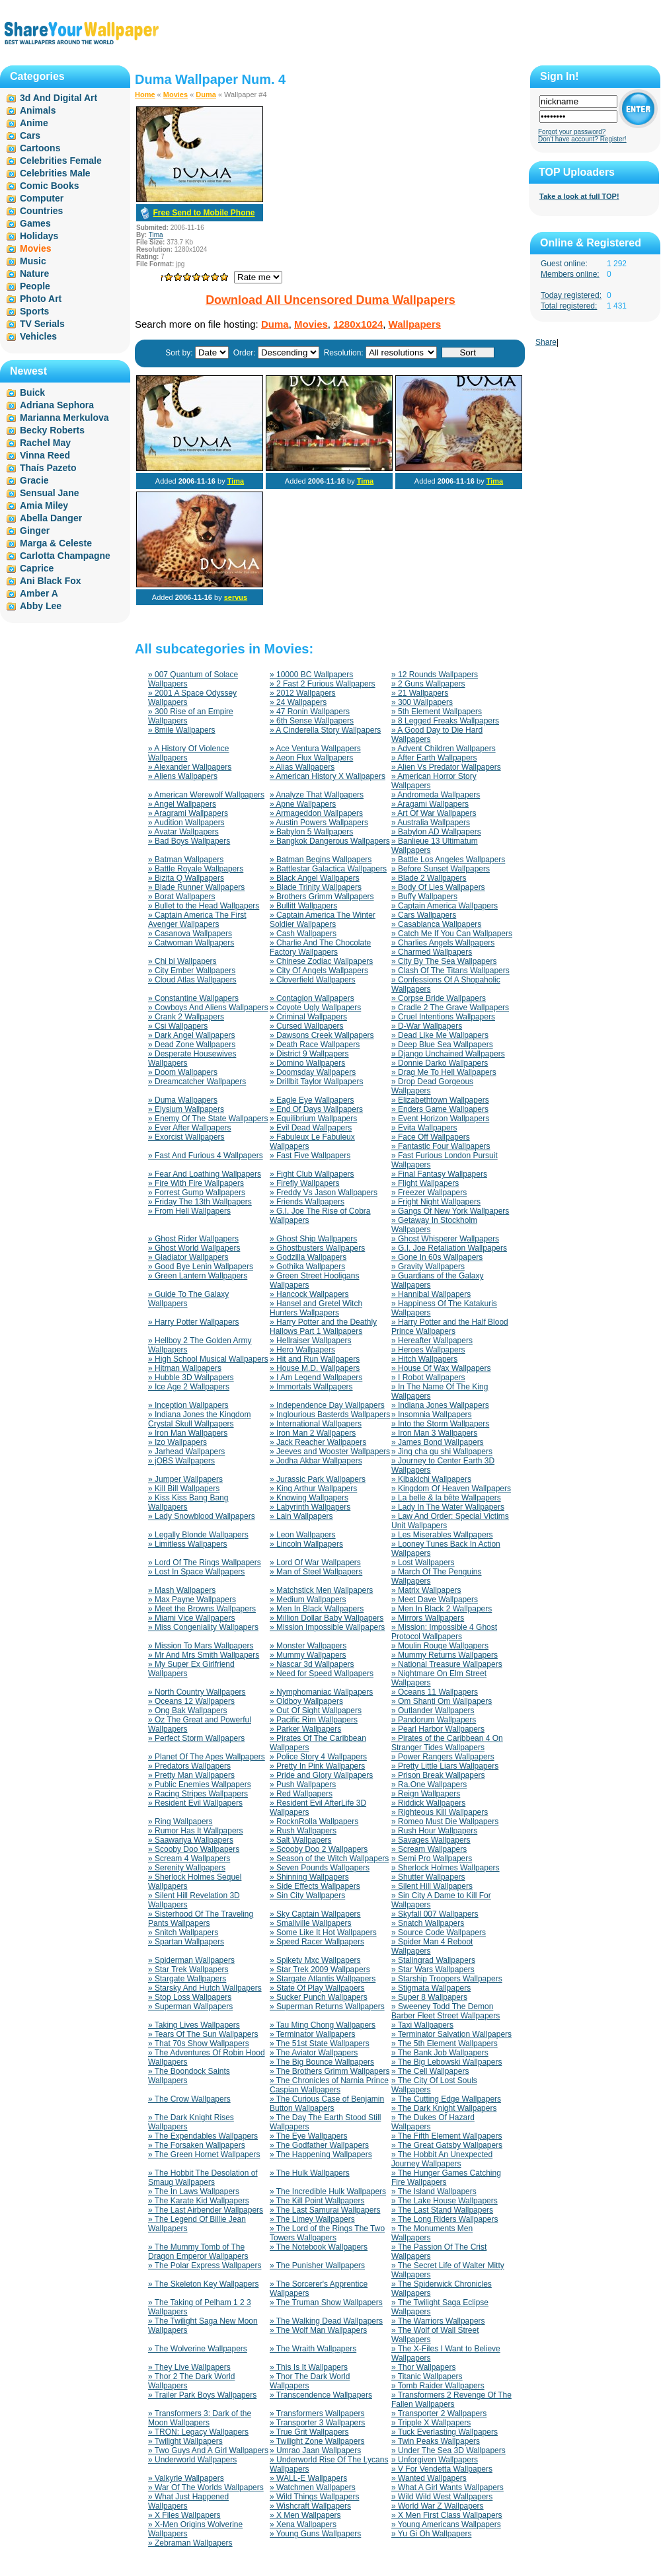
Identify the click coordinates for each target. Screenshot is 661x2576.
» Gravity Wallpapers (428, 1266)
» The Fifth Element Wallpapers (446, 2136)
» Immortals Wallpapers (311, 1386)
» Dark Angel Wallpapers (191, 1035)
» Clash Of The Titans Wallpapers (450, 970)
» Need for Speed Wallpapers (321, 1673)
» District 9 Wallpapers (309, 1053)
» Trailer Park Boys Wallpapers (202, 2395)
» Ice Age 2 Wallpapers (188, 1386)
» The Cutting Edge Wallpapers (446, 2099)
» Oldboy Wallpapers (306, 1701)
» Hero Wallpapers (302, 1349)
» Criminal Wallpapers (308, 1016)
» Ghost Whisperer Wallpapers (445, 1238)
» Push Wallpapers (303, 1784)
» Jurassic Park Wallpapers (318, 1479)
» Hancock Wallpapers (309, 1294)
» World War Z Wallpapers (437, 2506)
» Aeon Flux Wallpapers (311, 757)
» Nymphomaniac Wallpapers (321, 1692)
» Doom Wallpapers (182, 1072)
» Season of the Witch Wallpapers (329, 1858)
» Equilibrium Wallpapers (313, 1118)
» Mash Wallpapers (181, 1590)
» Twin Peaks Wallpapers (435, 2441)
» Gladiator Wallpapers (188, 1257)
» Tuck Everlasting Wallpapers (444, 2432)
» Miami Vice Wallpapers (191, 1618)
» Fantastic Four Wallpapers (440, 1146)
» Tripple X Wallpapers (431, 2422)
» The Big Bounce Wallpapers (322, 2062)
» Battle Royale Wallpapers (195, 868)
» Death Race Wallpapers (315, 1044)
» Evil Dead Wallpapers (311, 1127)
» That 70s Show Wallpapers (198, 2043)
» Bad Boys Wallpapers (189, 841)
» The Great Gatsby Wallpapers (446, 2145)
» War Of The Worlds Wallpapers (206, 2487)
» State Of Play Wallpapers (317, 1988)
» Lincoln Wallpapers (306, 1544)
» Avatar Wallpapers (183, 831)
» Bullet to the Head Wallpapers (203, 905)
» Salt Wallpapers (301, 1840)
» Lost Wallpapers (423, 1562)
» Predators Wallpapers (189, 1766)
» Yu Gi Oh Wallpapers (431, 2533)
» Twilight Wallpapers (185, 2441)
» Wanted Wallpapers (429, 2478)
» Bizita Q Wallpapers (186, 878)
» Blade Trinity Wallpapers (316, 887)
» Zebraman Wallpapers (190, 2543)
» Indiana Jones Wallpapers (440, 1405)
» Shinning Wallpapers (309, 1877)
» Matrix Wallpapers (426, 1590)
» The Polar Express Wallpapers (204, 2265)
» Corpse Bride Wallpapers (438, 998)
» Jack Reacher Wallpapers (318, 1442)
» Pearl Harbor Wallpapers (438, 1729)
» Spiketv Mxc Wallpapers (315, 1960)
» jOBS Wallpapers (181, 1460)
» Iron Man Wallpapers (187, 1433)
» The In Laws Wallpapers (193, 2191)
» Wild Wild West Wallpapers (441, 2496)
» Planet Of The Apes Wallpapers (206, 1756)
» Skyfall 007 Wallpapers (435, 1914)
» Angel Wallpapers (182, 804)
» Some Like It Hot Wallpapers (323, 1932)
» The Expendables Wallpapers (203, 2136)
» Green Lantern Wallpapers (197, 1275)
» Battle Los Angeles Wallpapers (448, 859)
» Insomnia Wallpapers (431, 1414)
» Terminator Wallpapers (312, 2034)
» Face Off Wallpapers (430, 1137)
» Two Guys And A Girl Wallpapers (208, 2450)
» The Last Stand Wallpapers (442, 2210)
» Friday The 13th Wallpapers (200, 1201)
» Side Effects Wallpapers (315, 1886)
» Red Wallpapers (301, 1793)
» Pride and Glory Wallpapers (321, 1775)
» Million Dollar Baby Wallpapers (326, 1618)
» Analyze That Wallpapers (317, 794)
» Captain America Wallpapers (444, 905)
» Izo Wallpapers (177, 1442)
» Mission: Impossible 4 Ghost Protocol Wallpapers (444, 1632)
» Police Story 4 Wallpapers (318, 1756)
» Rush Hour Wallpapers (434, 1830)
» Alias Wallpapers (302, 767)
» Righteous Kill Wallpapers (439, 1812)
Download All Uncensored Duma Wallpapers (330, 300)
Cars (30, 135)
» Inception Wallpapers (188, 1405)
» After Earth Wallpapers (434, 757)
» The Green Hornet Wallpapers (204, 2154)
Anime (34, 123)
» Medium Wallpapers (308, 1599)
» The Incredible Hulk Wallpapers (328, 2191)
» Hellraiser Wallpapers (311, 1340)
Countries (41, 210)
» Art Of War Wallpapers (433, 813)
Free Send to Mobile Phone (203, 212)
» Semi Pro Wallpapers (431, 1858)
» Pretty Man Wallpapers (191, 1775)
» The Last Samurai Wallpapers (325, 2210)
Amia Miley (44, 505)
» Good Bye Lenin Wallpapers (200, 1266)
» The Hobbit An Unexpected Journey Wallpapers (441, 2159)
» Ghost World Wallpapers (194, 1248)
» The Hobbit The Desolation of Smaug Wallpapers (203, 2177)
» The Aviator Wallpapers (314, 2052)
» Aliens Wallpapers (182, 776)
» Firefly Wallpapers (305, 1183)
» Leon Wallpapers (303, 1534)
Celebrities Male (55, 173)
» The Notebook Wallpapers (319, 2247)
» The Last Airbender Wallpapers (205, 2210)
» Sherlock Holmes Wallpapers (445, 1867)
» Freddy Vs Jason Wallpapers (323, 1192)
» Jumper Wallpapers (185, 1479)
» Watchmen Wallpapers (313, 2487)
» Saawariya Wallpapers (190, 1840)
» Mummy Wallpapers (308, 1655)
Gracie (34, 480)
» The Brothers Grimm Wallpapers (329, 2071)
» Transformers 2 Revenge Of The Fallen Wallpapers (451, 2399)
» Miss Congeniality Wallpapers (203, 1627)
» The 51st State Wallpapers (319, 2043)
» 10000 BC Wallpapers (311, 674)
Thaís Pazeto (48, 467)
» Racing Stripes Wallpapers (198, 1793)
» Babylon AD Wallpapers (436, 831)
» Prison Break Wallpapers (438, 1775)
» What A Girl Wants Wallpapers (447, 2487)
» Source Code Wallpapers (438, 1932)
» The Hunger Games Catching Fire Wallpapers (446, 2177)
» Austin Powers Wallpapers (319, 822)
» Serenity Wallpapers (186, 1867)
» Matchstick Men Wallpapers (321, 1590)
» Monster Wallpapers (308, 1645)
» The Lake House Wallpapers (444, 2200)
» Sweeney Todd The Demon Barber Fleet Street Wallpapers (445, 2011)
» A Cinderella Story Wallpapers (325, 730)
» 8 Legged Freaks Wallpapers (445, 720)
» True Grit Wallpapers (309, 2432)
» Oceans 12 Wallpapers (191, 1701)
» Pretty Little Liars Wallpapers (444, 1766)
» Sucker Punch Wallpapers (319, 1997)
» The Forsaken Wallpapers (196, 2145)
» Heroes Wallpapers (428, 1349)
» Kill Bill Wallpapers (183, 1488)
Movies (175, 94)
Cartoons (40, 148)
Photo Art (40, 298)
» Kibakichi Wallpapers (431, 1479)
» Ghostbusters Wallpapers (317, 1248)
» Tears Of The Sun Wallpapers (203, 2034)
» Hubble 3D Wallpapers (191, 1377)
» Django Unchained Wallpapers (448, 1053)
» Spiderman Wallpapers (191, 1960)
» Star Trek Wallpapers (188, 1969)
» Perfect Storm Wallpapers (196, 1738)
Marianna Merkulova (64, 417)
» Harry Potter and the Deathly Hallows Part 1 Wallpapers (323, 1326)
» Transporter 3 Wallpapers (317, 2422)
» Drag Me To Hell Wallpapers (443, 1072)
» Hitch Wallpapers (424, 1359)
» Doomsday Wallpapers (313, 1072)
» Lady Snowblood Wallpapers (201, 1516)
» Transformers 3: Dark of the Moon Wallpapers (199, 2418)
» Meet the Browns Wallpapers (202, 1608)
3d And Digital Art (58, 97)
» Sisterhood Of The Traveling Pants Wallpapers (200, 1918)
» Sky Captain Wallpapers (315, 1914)
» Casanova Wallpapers (190, 933)
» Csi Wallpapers (178, 1026)
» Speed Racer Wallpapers (317, 1941)
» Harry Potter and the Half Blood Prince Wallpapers (449, 1326)
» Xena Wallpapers (303, 2524)
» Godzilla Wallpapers (308, 1257)
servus (235, 597)
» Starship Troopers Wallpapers (446, 1978)
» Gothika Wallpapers (307, 1266)
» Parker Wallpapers (305, 1729)
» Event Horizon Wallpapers (440, 1118)
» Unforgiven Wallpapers (434, 2459)
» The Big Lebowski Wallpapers (446, 2062)
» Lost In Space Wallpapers (196, 1571)
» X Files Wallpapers (184, 2515)
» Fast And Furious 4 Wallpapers (205, 1155)
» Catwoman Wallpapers (191, 942)
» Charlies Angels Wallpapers (442, 942)
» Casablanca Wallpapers (436, 924)
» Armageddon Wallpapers (316, 813)
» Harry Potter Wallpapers (193, 1322)
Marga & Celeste (56, 543)
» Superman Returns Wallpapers (327, 2006)
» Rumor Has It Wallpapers (195, 1830)
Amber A (39, 593)
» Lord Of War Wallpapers (315, 1562)
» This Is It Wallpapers (309, 2367)
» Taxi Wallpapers (422, 2025)
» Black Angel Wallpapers (315, 878)
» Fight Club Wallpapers (312, 1174)
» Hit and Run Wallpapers (315, 1359)
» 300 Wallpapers (422, 702)
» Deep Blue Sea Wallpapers (442, 1044)
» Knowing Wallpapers (309, 1497)
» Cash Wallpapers (303, 933)
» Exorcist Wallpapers (186, 1137)
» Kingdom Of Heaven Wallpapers (451, 1488)
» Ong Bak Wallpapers (187, 1710)
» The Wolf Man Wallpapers (318, 2330)
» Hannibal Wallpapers (431, 1294)
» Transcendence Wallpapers (321, 2395)
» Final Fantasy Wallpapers (439, 1174)
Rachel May (45, 442)
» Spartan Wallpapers (186, 1941)
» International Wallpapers (316, 1423)
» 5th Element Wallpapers (436, 711)
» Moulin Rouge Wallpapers (439, 1645)
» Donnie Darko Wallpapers (439, 1063)
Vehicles (38, 336)
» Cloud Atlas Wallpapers (192, 979)
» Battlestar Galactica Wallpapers (328, 868)
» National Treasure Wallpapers (446, 1664)
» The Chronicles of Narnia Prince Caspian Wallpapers (329, 2085)
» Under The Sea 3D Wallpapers (448, 2450)
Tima (156, 235)
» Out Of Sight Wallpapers (316, 1710)
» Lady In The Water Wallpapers (447, 1507)
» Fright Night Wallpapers (436, 1201)
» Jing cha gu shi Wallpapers (441, 1451)
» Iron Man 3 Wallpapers (434, 1433)
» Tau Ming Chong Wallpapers (322, 2025)
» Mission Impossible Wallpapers (327, 1627)
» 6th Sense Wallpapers (312, 720)
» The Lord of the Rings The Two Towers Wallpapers (327, 2233)
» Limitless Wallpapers (187, 1544)
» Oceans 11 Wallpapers (434, 1692)
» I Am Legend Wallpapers (316, 1377)
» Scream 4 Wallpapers (189, 1858)
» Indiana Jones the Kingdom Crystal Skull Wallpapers (199, 1419)
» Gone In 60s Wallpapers (437, 1257)
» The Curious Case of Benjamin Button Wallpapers (327, 2103)
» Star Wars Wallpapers (433, 1969)
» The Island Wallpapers (434, 2191)
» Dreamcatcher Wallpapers (197, 1081)
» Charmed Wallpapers (431, 952)
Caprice (37, 568)
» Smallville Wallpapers (311, 1923)
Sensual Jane (49, 493)
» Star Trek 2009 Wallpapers (320, 1969)
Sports (34, 311)
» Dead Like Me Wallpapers (439, 1035)
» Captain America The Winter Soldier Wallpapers (322, 919)
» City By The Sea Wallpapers (443, 961)
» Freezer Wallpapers (429, 1192)
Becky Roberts (52, 430)
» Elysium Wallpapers (186, 1109)
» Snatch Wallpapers (427, 1923)
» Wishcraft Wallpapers (310, 2506)
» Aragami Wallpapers (430, 804)
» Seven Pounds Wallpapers (319, 1867)
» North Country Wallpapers (197, 1692)
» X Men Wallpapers (305, 2515)
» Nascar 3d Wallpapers (312, 1664)
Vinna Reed (45, 455)
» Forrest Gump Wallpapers (196, 1192)
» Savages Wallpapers (431, 1840)
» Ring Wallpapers (180, 1821)
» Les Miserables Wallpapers (442, 1534)
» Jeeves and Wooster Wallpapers (330, 1451)
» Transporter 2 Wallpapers (438, 2413)
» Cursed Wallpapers (307, 1026)
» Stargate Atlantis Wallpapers (322, 1978)
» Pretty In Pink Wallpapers (317, 1766)
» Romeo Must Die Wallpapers (444, 1821)
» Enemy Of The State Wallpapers (208, 1118)
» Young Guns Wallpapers (315, 2533)
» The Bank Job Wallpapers (439, 2052)
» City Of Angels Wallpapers (319, 970)
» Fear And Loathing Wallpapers (204, 1174)
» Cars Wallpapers (423, 915)
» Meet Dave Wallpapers (434, 1599)
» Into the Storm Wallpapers (440, 1423)
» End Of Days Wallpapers (316, 1109)
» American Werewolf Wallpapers (206, 794)
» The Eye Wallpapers (308, 2136)
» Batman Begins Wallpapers (320, 859)
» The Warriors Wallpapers (438, 2321)
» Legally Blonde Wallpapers (198, 1534)
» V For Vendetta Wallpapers (441, 2469)
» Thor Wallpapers (423, 2367)
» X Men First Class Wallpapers (446, 2515)
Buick (32, 392)
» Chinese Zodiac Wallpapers (321, 961)
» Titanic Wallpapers (427, 2376)
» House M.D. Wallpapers (315, 1368)
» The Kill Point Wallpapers (317, 2200)
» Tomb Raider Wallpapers (438, 2385)
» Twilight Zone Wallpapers (317, 2441)
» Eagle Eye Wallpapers (312, 1100)
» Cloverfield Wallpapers (313, 979)
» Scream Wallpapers (429, 1849)
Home (145, 94)
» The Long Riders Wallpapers (444, 2219)
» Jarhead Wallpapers (186, 1451)
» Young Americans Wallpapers (446, 2524)
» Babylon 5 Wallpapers (311, 831)
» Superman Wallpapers (190, 2006)
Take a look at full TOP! (579, 196)
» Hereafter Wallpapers (432, 1340)
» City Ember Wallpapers (191, 970)
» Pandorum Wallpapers (433, 1719)
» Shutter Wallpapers (428, 1877)
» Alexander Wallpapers (189, 767)
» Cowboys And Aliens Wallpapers (208, 1007)
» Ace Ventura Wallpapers (315, 748)
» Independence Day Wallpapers (327, 1405)
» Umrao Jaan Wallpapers (315, 2450)
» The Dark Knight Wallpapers (443, 2108)
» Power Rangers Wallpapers (442, 1756)
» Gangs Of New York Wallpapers (450, 1211)
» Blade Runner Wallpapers (196, 887)
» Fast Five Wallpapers (310, 1155)
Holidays (39, 236)
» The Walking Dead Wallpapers (326, 2321)
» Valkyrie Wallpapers (186, 2478)
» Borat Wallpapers (181, 896)
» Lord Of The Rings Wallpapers (204, 1562)
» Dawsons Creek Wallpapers (322, 1035)
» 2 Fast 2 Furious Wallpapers (322, 683)
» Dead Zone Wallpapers (191, 1044)
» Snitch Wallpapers (183, 1932)
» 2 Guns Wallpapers (428, 683)
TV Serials (42, 323)
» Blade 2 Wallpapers (429, 878)
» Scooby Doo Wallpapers (193, 1849)
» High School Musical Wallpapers (208, 1359)
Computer (41, 198)
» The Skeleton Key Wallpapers (203, 2284)
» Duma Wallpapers (182, 1100)
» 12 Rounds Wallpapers (434, 674)
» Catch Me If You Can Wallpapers (451, 933)
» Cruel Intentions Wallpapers (443, 1016)
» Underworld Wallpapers (192, 2459)
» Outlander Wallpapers (433, 1710)
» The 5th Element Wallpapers (444, 2043)
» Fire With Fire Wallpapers (196, 1183)
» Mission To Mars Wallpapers (200, 1645)
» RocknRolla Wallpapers (314, 1821)
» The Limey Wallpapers (312, 2219)
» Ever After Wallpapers (189, 1127)
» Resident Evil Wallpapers (195, 1803)
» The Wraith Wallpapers (313, 2348)
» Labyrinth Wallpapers (310, 1507)
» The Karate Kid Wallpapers (198, 2200)
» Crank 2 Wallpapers (186, 1016)
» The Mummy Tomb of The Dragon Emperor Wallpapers (198, 2251)
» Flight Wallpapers (425, 1183)
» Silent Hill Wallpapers (432, 1886)
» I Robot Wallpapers (428, 1377)
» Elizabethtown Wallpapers (440, 1100)
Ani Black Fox (50, 580)
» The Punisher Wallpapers (317, 2265)
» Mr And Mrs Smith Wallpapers (203, 1655)
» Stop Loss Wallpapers (189, 1997)
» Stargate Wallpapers (187, 1978)
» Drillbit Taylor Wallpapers (316, 1081)
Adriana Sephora (57, 405)
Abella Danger (51, 518)
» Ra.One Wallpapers (429, 1784)
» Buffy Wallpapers (424, 896)
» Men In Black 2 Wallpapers (441, 1608)
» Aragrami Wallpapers (188, 813)
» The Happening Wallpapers (321, 2154)
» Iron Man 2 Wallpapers (313, 1433)
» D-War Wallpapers (426, 1026)
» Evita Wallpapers (424, 1127)
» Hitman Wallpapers (184, 1368)
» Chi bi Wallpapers (182, 961)
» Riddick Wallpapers (428, 1803)
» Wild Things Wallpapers (314, 2496)
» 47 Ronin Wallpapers (310, 711)
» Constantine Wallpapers (193, 998)
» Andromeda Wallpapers (435, 794)
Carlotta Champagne (65, 555)
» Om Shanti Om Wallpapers (441, 1701)
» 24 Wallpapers (298, 702)
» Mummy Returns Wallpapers (444, 1655)
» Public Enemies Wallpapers (199, 1784)
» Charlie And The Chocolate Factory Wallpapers (320, 947)
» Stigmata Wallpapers (431, 1988)
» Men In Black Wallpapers (317, 1608)
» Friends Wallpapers (307, 1201)
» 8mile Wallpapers (181, 730)
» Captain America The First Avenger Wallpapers (197, 919)
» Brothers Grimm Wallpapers (322, 896)
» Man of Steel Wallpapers (316, 1571)
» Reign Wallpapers (425, 1793)
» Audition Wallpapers (186, 822)
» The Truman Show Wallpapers (326, 2302)
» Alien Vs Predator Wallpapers (446, 767)
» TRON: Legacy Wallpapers (198, 2432)
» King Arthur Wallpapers (313, 1488)
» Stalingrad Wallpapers (433, 1960)
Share (546, 342)
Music (33, 261)
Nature (34, 273)
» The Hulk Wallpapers (310, 2173)
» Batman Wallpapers (185, 859)
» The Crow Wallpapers (189, 2099)
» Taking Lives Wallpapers (194, 2025)
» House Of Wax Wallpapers (441, 1368)
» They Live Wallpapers (189, 2367)
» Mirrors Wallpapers (427, 1618)
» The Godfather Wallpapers (319, 2145)
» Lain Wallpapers (301, 1516)
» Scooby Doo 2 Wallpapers (319, 1849)
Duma (206, 94)
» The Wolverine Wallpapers (197, 2348)
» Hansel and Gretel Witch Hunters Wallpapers (316, 1308)
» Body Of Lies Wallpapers (438, 887)
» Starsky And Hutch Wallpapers (205, 1988)
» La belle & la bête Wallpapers (446, 1497)
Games (35, 223)
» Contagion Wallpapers (312, 998)
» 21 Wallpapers (419, 693)
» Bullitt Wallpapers (303, 905)
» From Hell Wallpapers (189, 1211)
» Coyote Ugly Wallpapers (315, 1007)
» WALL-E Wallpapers (308, 2478)
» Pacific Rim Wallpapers (314, 1719)
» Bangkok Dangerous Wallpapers (330, 841)
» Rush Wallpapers (303, 1830)
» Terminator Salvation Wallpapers (451, 2034)
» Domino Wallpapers (307, 1063)
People (35, 286)
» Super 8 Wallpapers (429, 1997)
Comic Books (49, 185)
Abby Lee (40, 606)
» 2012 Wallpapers (303, 693)
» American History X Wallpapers (327, 776)
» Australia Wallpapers (430, 822)
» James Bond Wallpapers (437, 1442)
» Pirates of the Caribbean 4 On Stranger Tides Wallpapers (447, 1743)
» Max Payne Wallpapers (192, 1599)
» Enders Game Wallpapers (439, 1109)
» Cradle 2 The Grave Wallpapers (450, 1007)
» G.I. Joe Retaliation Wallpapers (449, 1248)
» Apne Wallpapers (303, 804)
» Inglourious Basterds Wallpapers (330, 1414)
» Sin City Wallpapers (307, 1895)
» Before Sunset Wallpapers (440, 868)
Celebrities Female (61, 160)
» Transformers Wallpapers (317, 2413)
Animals (38, 110)
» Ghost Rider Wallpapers (193, 1238)
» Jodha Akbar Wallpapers (316, 1460)
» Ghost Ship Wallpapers (313, 1238)
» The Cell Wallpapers (430, 2071)
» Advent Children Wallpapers (443, 748)
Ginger (35, 530)
